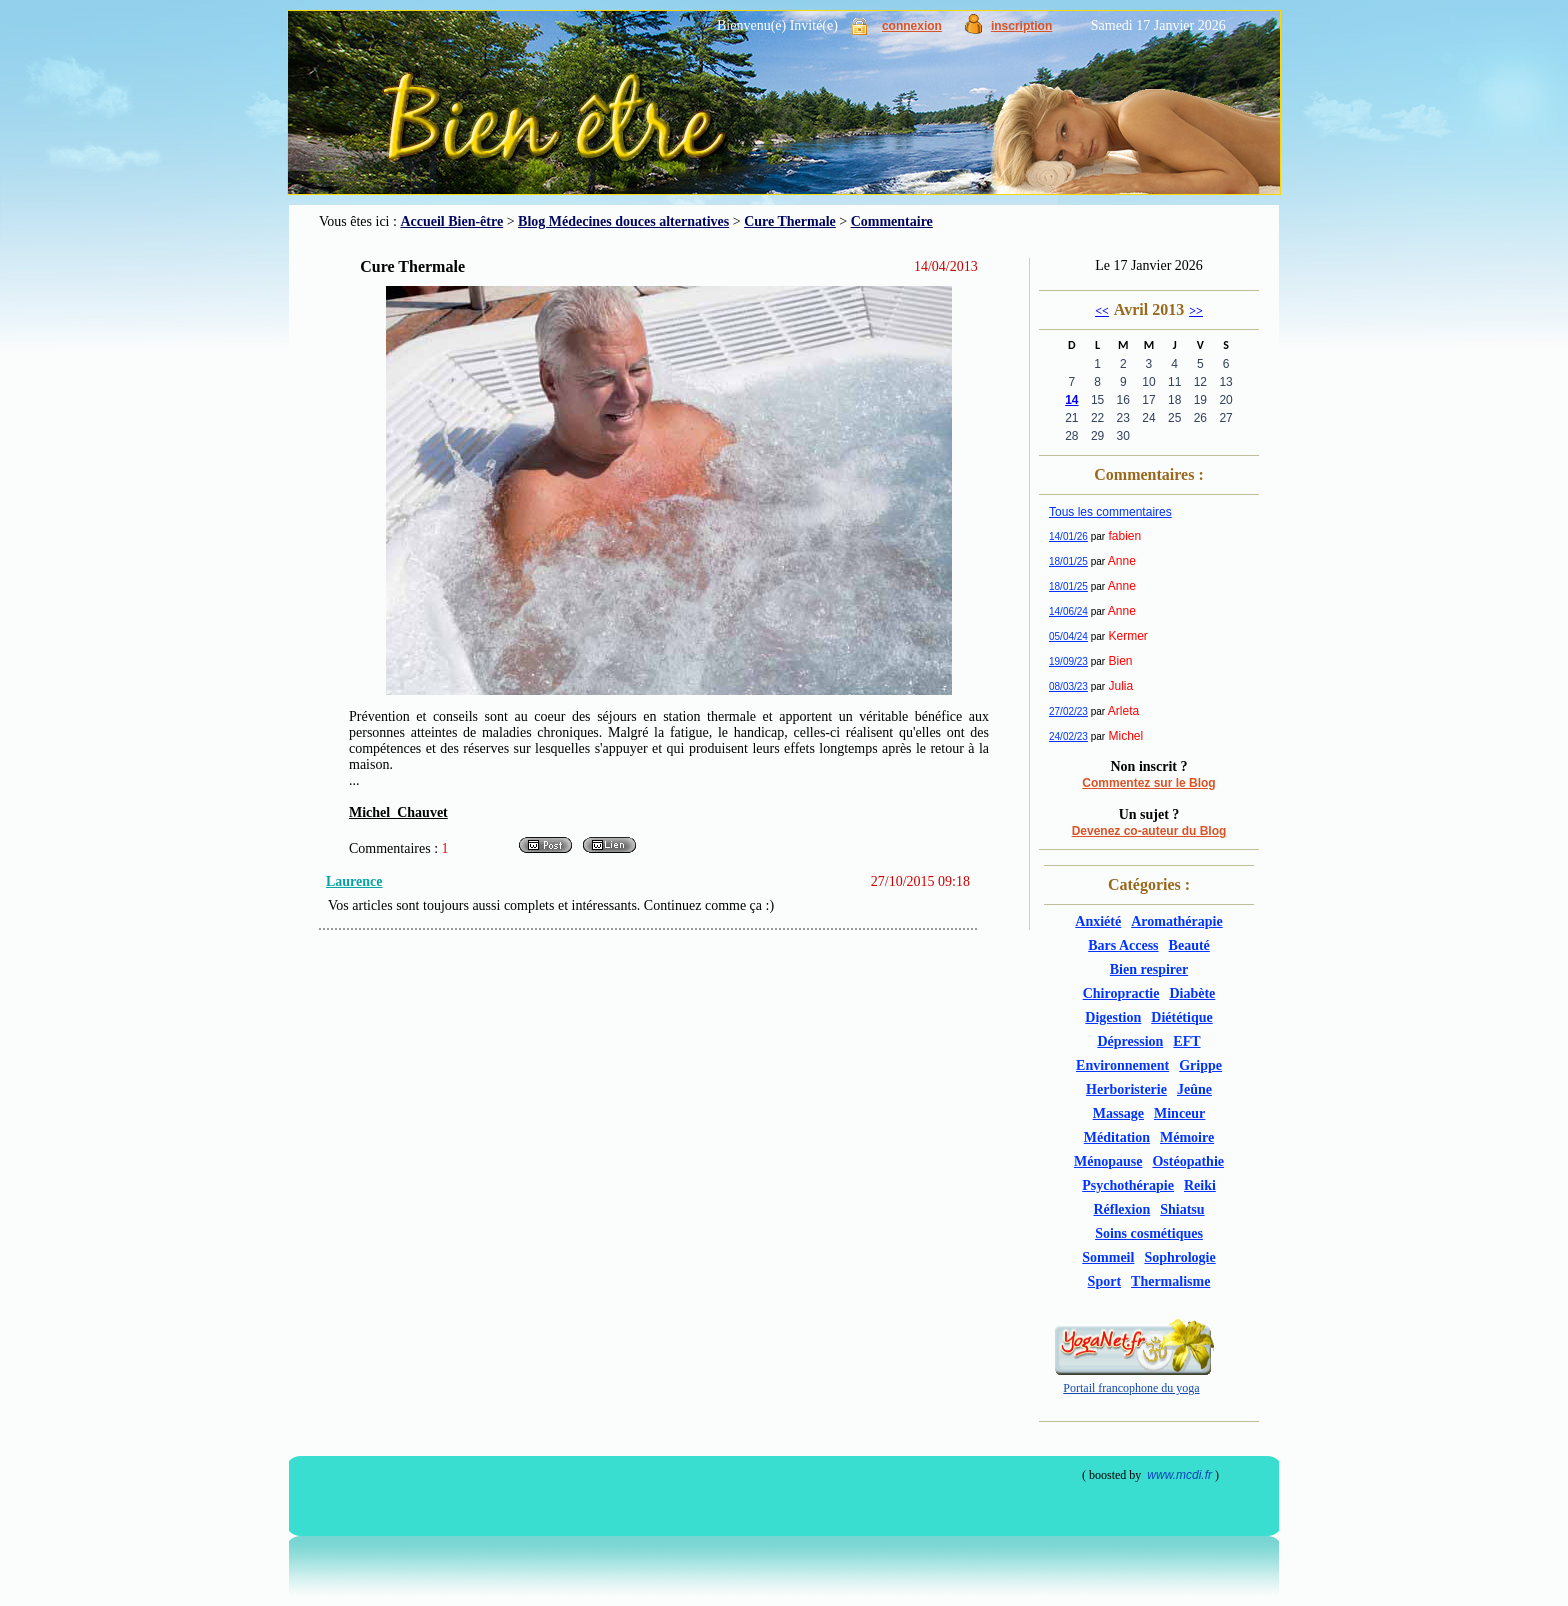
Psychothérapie (1128, 1185)
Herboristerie (1126, 1089)
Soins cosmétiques (1149, 1233)
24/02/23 (1068, 736)
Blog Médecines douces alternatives (623, 221)
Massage (1118, 1113)
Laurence (354, 881)
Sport (1104, 1281)
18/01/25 (1068, 561)
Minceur (1179, 1113)
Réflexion (1121, 1209)
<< (1102, 311)
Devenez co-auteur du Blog (1149, 831)
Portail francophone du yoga (1131, 1388)
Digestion (1113, 1017)
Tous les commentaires (1110, 512)
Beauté (1189, 945)
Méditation (1117, 1137)
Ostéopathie (1188, 1161)
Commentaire (892, 221)
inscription (1021, 26)
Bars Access (1123, 945)
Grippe (1200, 1065)
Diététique (1181, 1017)
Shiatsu (1182, 1209)
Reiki (1200, 1185)
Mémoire (1187, 1137)
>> (1196, 311)
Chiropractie (1121, 993)
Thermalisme (1170, 1281)
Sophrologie (1179, 1257)
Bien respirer (1149, 969)
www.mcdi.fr (1179, 1475)
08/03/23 (1068, 686)
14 (1071, 400)
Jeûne (1194, 1089)
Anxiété (1098, 921)
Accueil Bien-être (451, 221)
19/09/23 (1068, 661)
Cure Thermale (790, 221)
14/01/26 (1068, 536)
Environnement (1122, 1065)
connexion (912, 26)
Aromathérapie (1177, 921)
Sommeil (1108, 1257)
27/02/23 (1068, 711)
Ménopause (1108, 1161)
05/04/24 (1068, 636)
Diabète (1192, 993)
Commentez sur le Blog (1148, 783)
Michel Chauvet (398, 812)
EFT (1186, 1041)
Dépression (1130, 1041)
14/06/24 (1068, 611)
